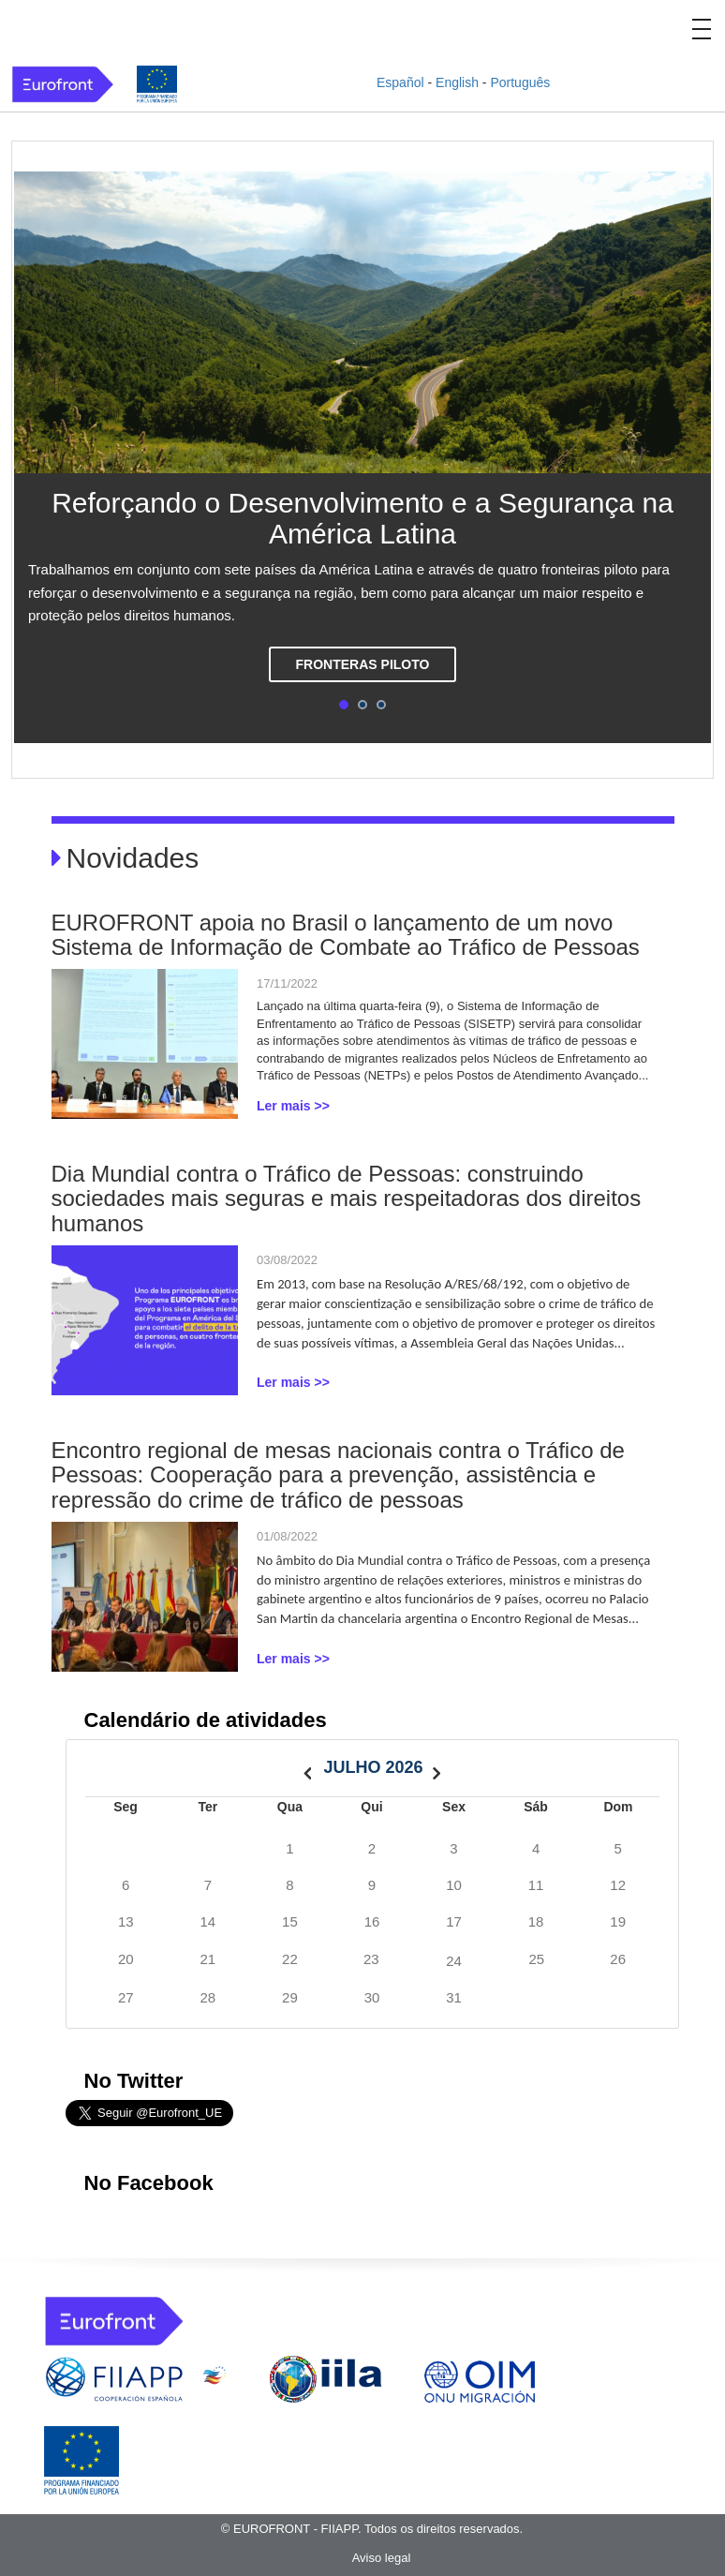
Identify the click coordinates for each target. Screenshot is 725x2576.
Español (400, 82)
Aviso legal (381, 2558)
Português (520, 82)
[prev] (307, 1767)
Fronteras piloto (363, 664)
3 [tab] (381, 704)
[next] (436, 1767)
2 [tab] (362, 704)
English (457, 82)
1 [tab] (343, 704)
